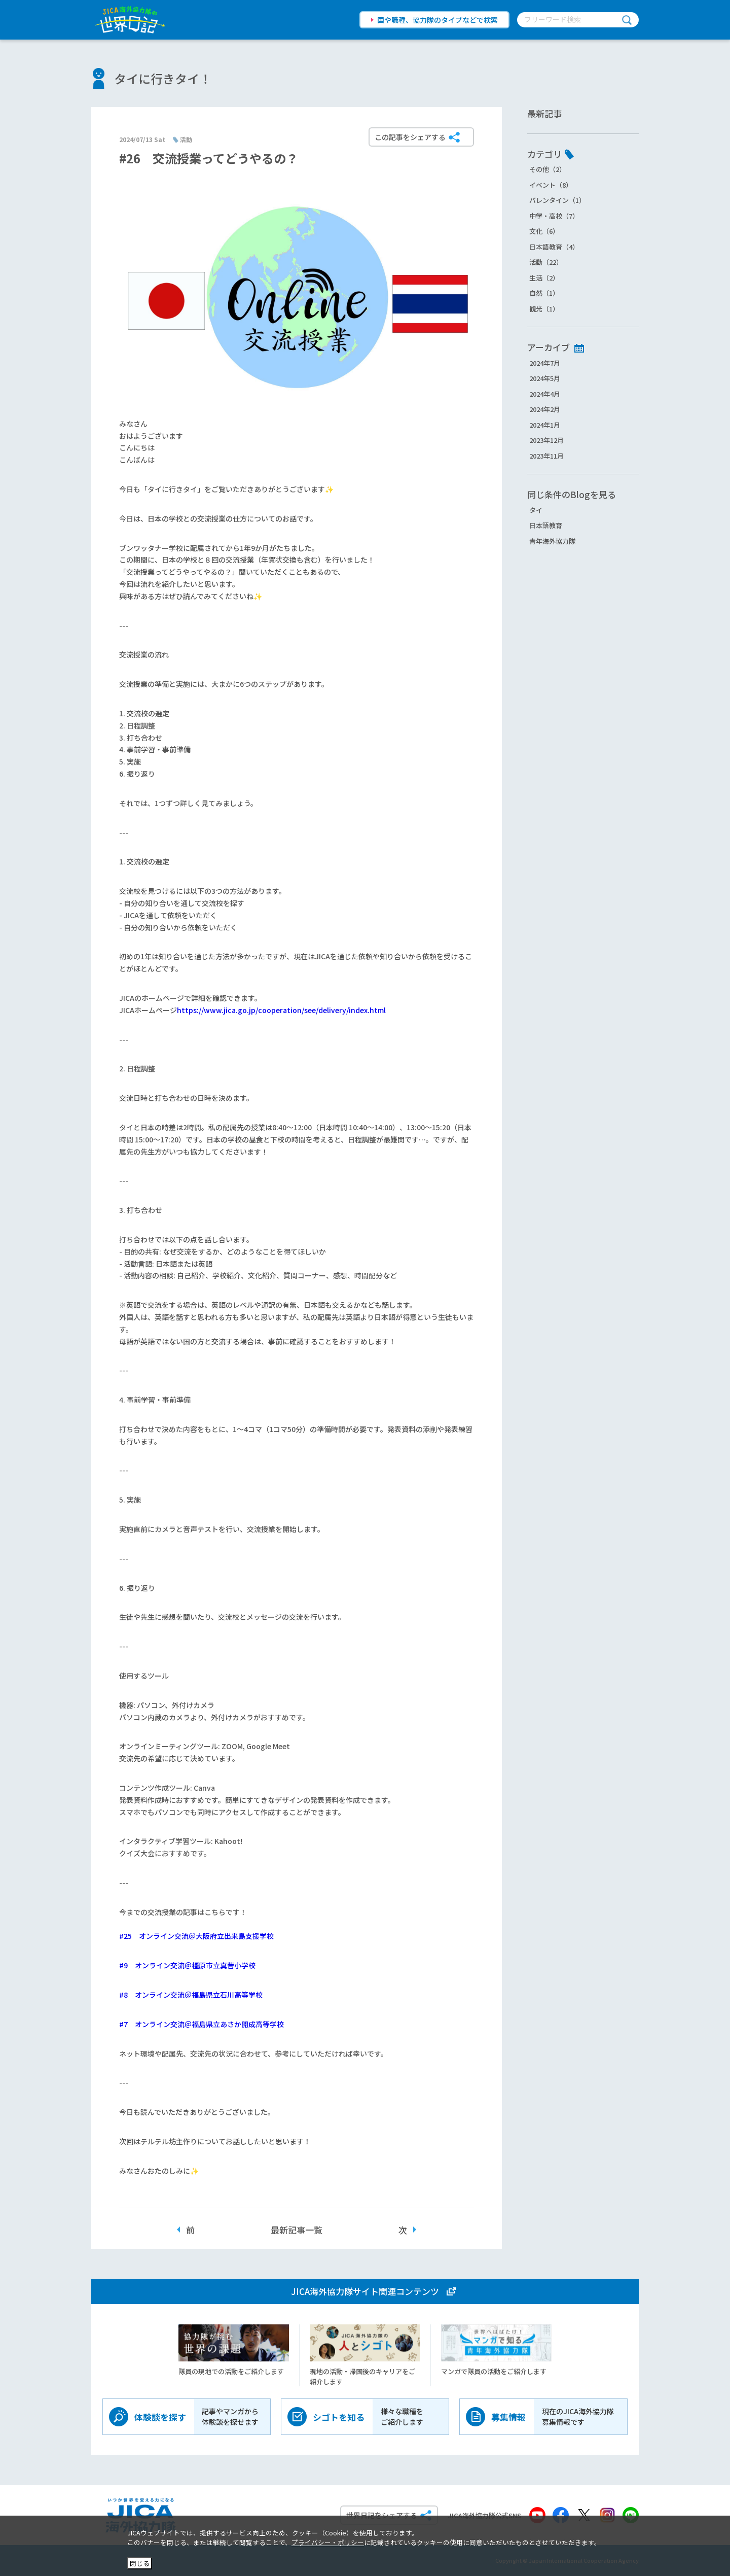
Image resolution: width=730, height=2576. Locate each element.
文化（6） (544, 231)
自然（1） (544, 293)
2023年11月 (546, 456)
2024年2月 (544, 409)
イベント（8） (550, 185)
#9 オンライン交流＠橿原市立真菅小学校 (187, 1965)
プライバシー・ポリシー (327, 2542)
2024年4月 (544, 394)
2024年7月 (544, 363)
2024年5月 (544, 378)
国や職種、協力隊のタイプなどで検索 (437, 20)
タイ (535, 510)
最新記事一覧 (296, 2229)
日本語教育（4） (554, 247)
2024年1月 (544, 425)
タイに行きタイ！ (162, 78)
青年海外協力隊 (552, 541)
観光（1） (544, 309)
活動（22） (546, 262)
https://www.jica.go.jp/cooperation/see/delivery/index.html (281, 1010)
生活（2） (544, 278)
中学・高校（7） (554, 216)
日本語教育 (545, 525)
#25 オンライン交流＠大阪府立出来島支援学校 (196, 1936)
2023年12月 (546, 440)
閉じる (140, 2563)
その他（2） (547, 169)
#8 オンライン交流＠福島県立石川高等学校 (191, 1995)
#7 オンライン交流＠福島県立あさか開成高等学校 (201, 2024)
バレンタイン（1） (557, 200)
